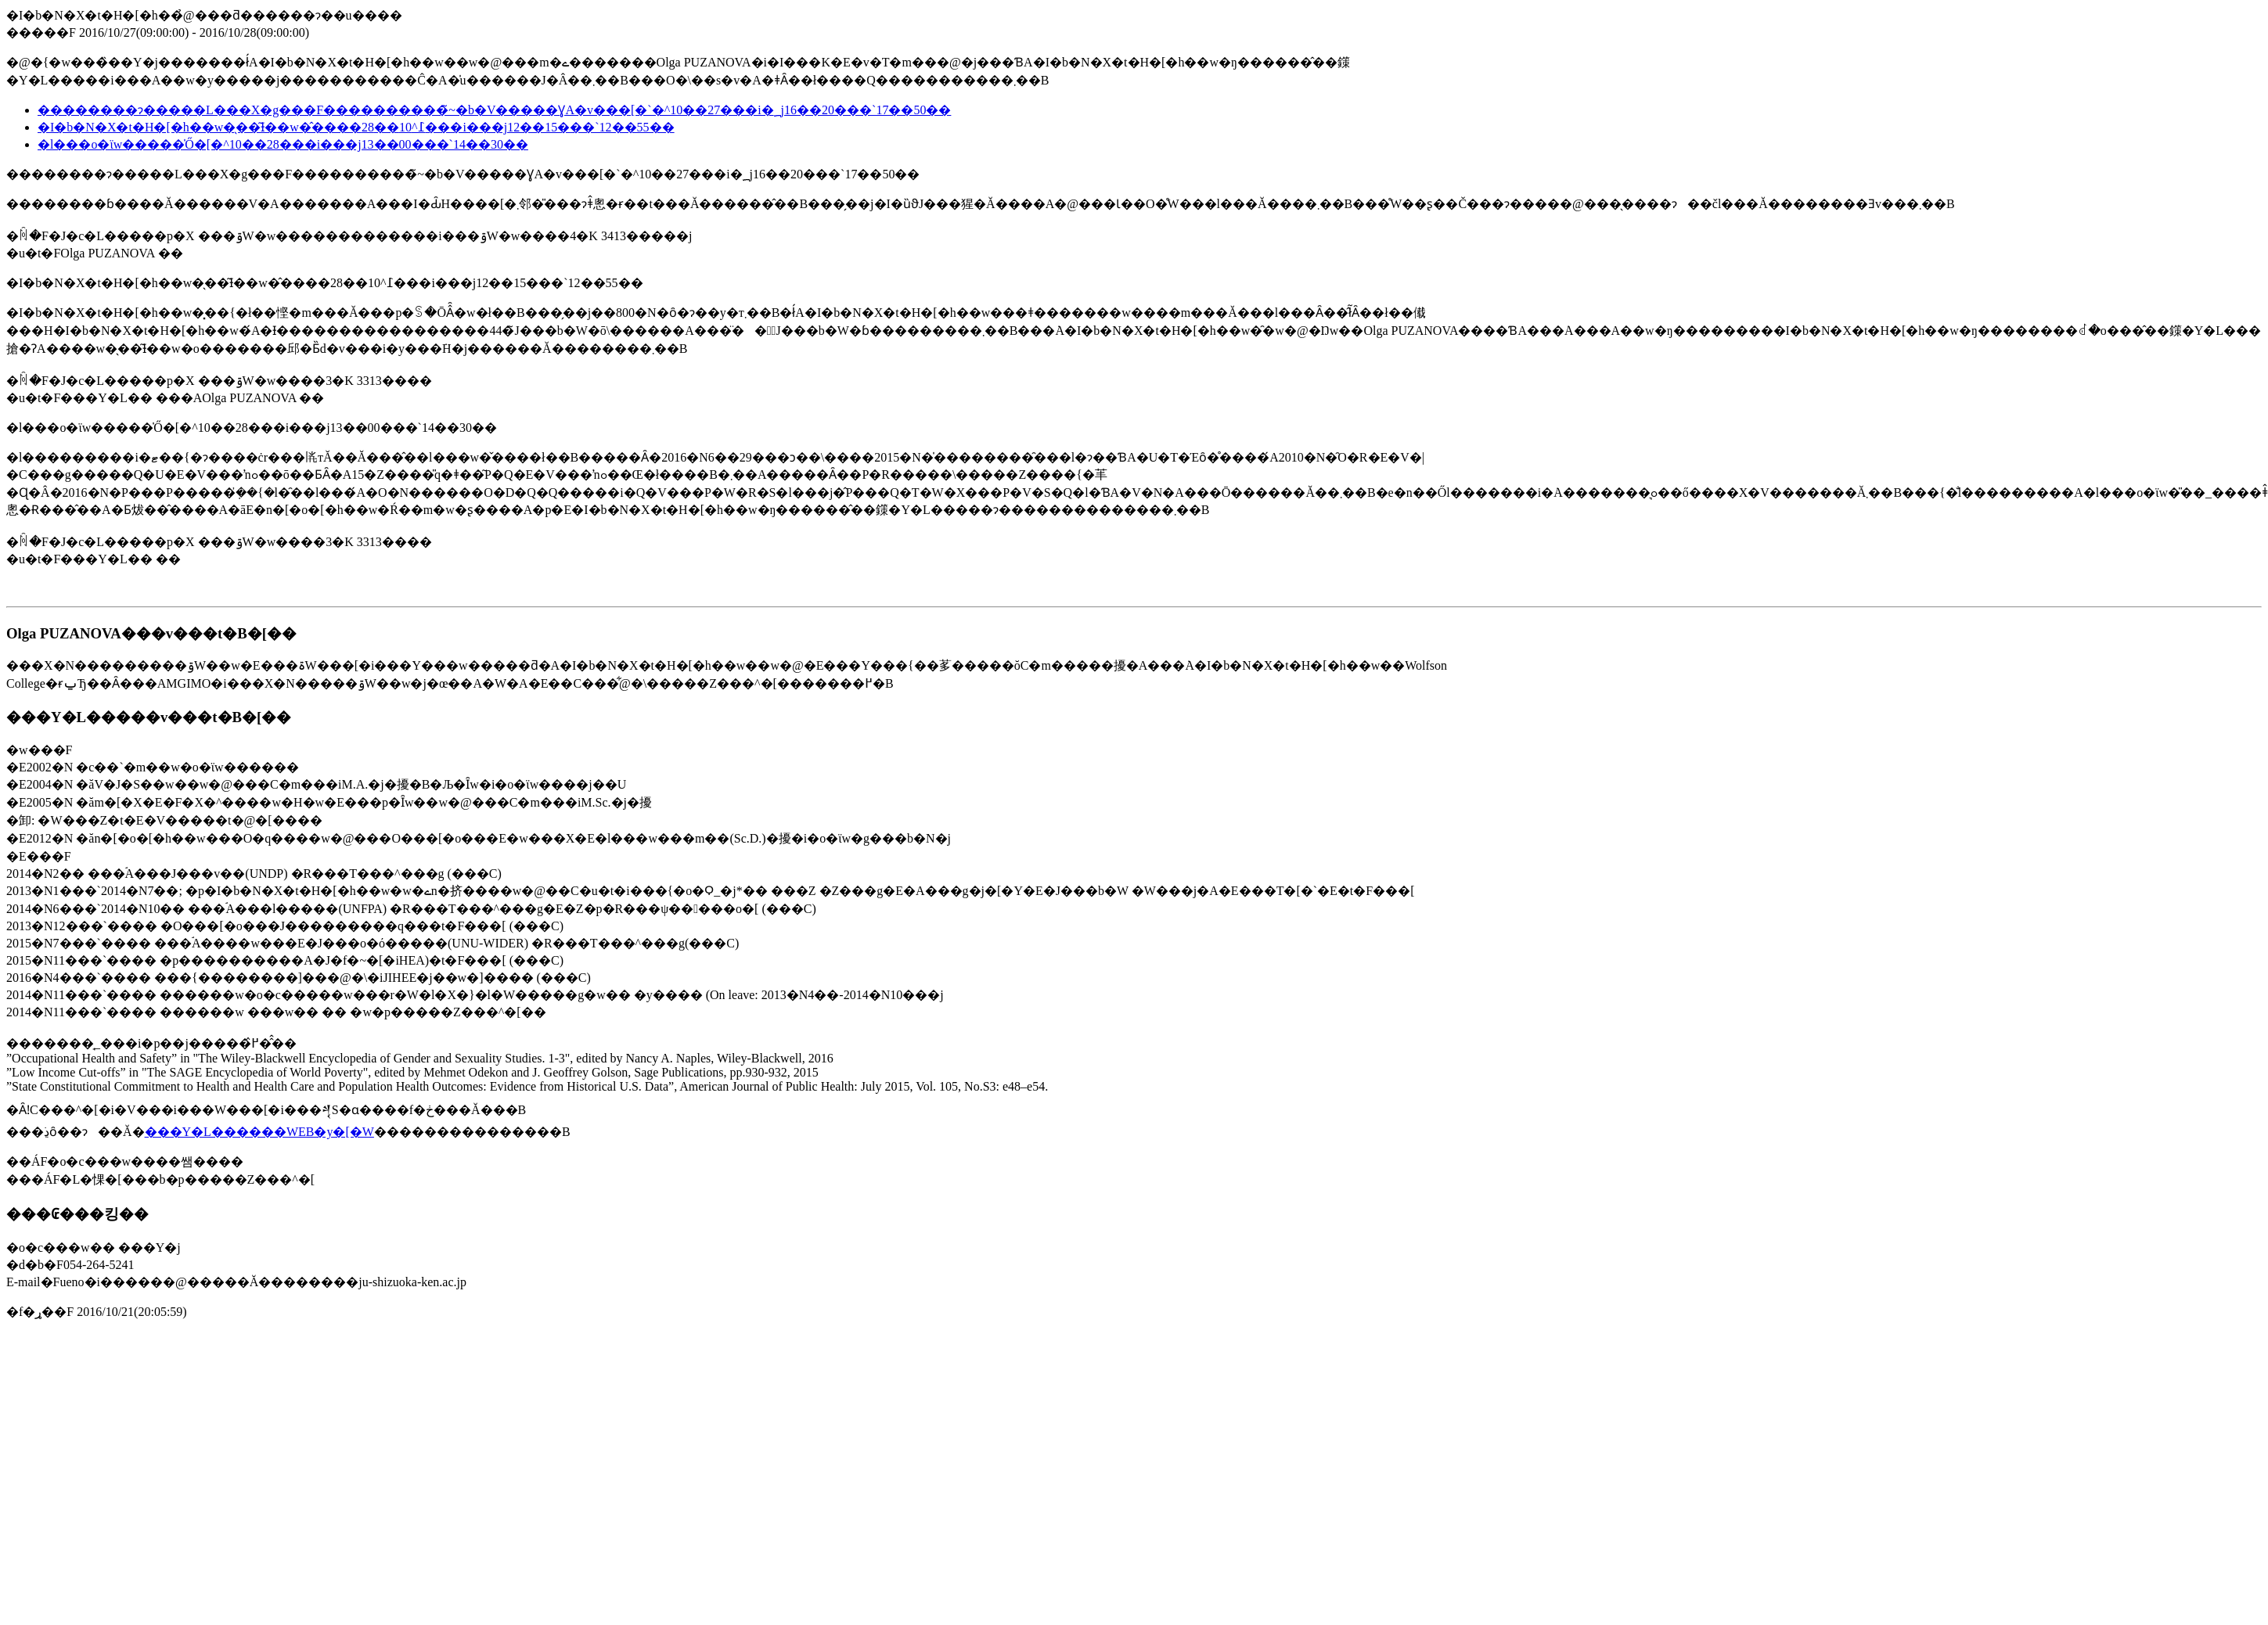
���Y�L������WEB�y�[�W (259, 1131)
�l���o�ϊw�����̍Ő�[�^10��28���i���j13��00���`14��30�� (283, 144)
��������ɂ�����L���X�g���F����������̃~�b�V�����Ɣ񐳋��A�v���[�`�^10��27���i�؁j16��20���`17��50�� (494, 110)
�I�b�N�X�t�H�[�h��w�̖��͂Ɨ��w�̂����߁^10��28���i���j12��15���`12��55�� (356, 127)
